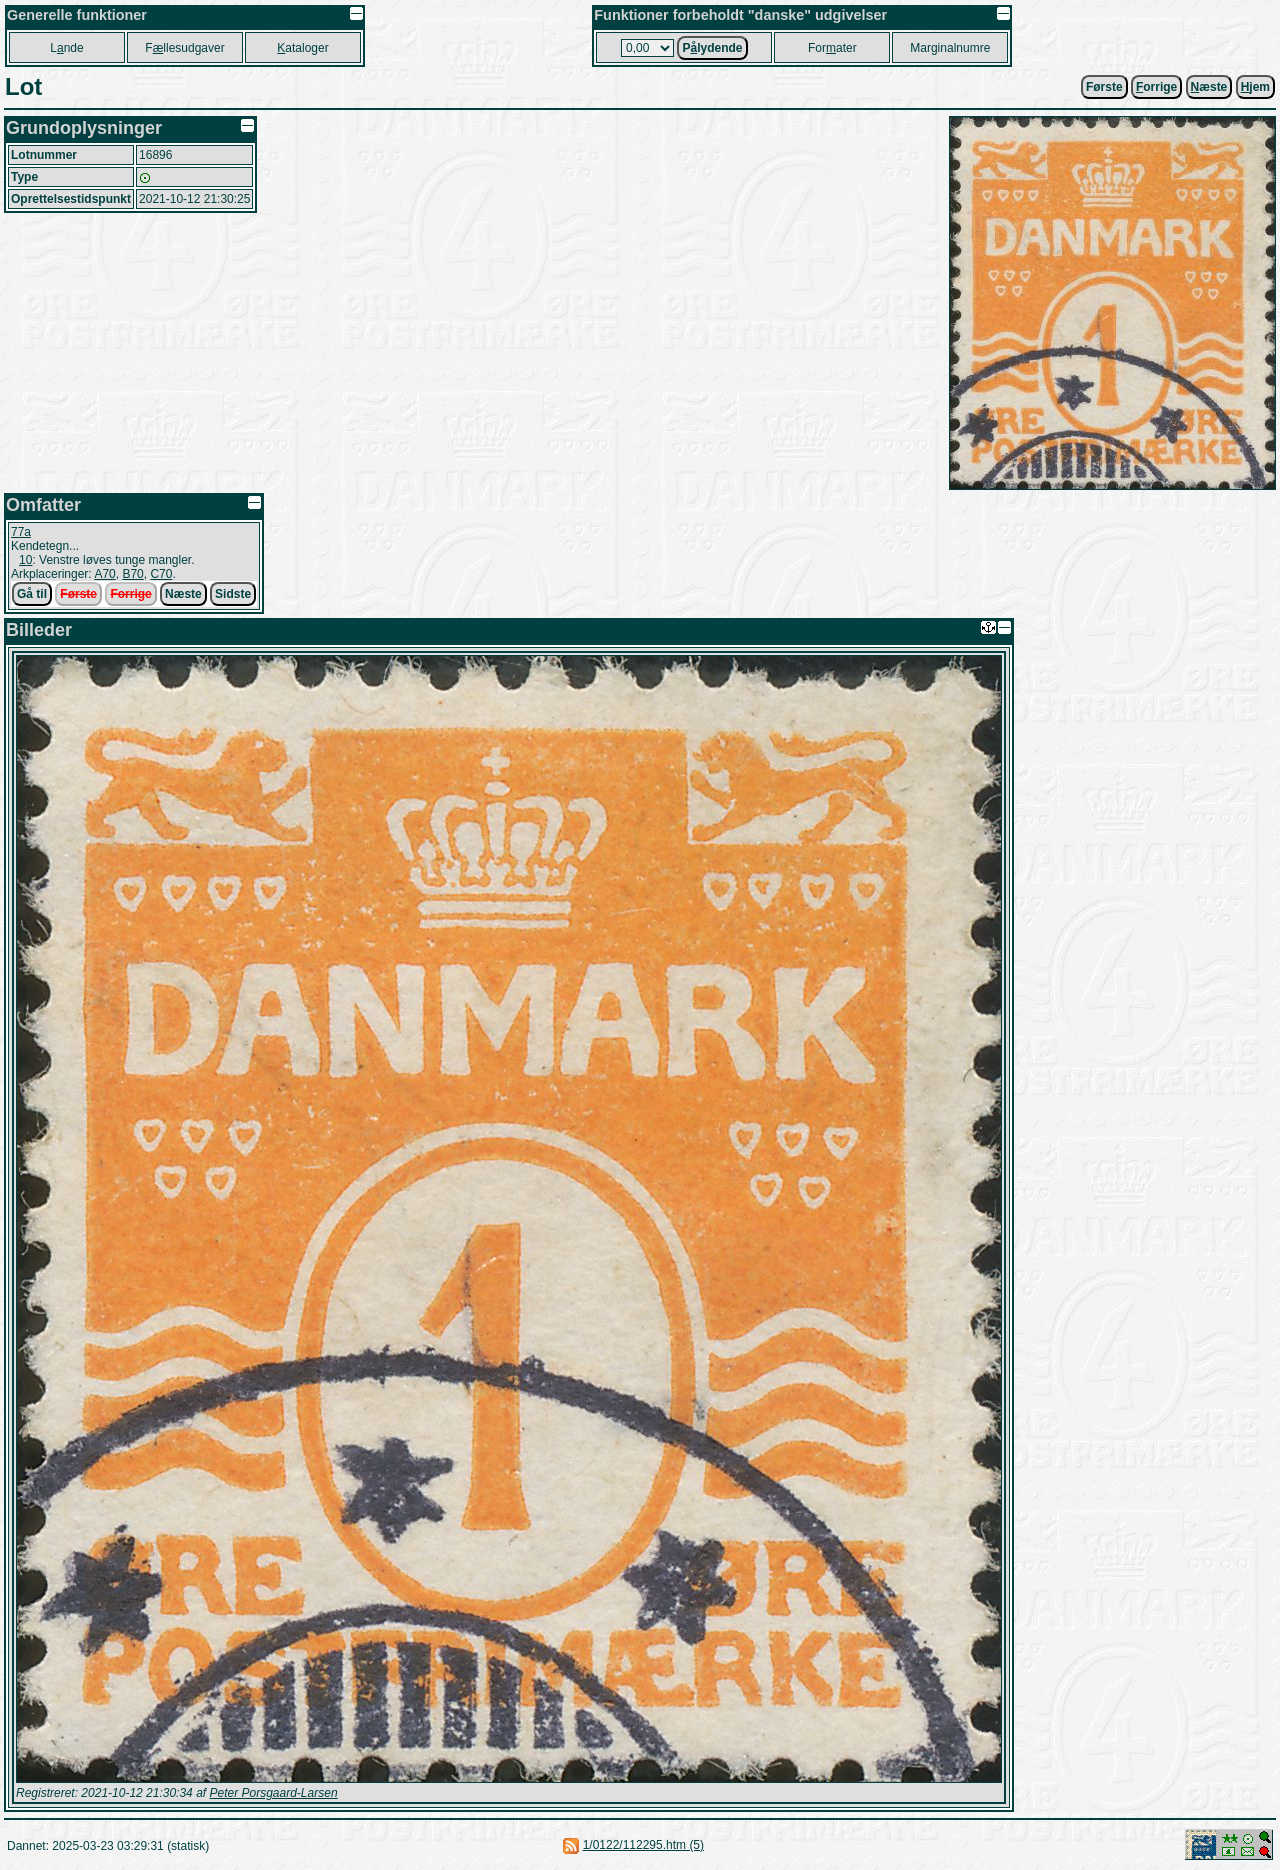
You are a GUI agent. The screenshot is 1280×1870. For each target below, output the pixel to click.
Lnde (66, 48)
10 (25, 560)
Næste (183, 594)
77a (21, 532)
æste (1209, 87)
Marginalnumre (950, 48)
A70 (104, 574)
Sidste (233, 594)
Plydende (712, 48)
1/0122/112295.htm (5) (643, 1845)
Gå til (32, 594)
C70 (161, 574)
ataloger (302, 48)
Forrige (130, 594)
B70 (132, 574)
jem (1255, 87)
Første (1104, 87)
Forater (832, 48)
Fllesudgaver (184, 48)
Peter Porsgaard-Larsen (273, 1793)
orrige (1156, 87)
